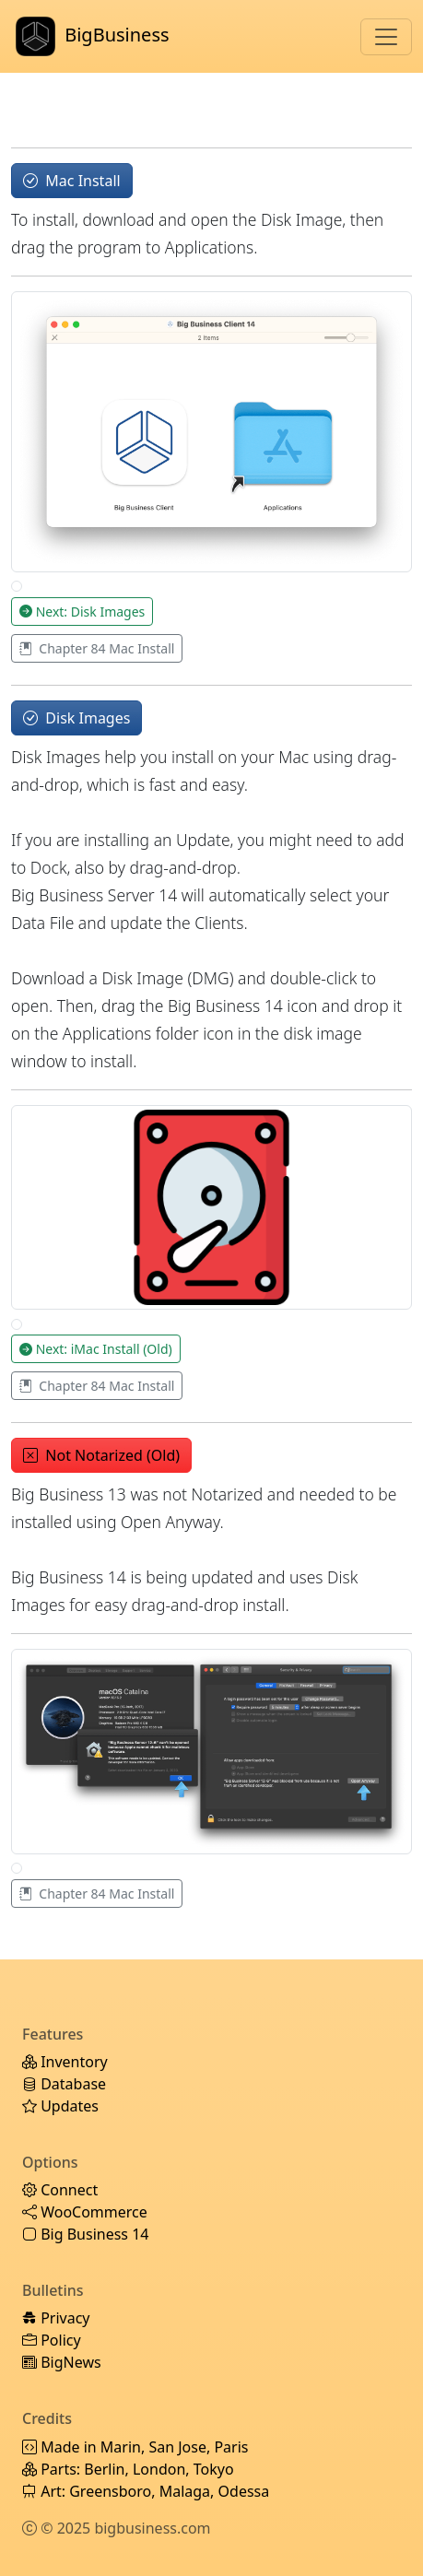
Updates (60, 2106)
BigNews (61, 2362)
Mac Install (72, 181)
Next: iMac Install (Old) (95, 1349)
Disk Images (76, 718)
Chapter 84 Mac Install (96, 648)
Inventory (65, 2062)
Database (64, 2084)
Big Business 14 (85, 2234)
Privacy (56, 2318)
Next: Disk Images (82, 611)
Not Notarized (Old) (101, 1455)
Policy (51, 2340)
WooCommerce (84, 2212)
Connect (60, 2190)
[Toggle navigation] (386, 36)
